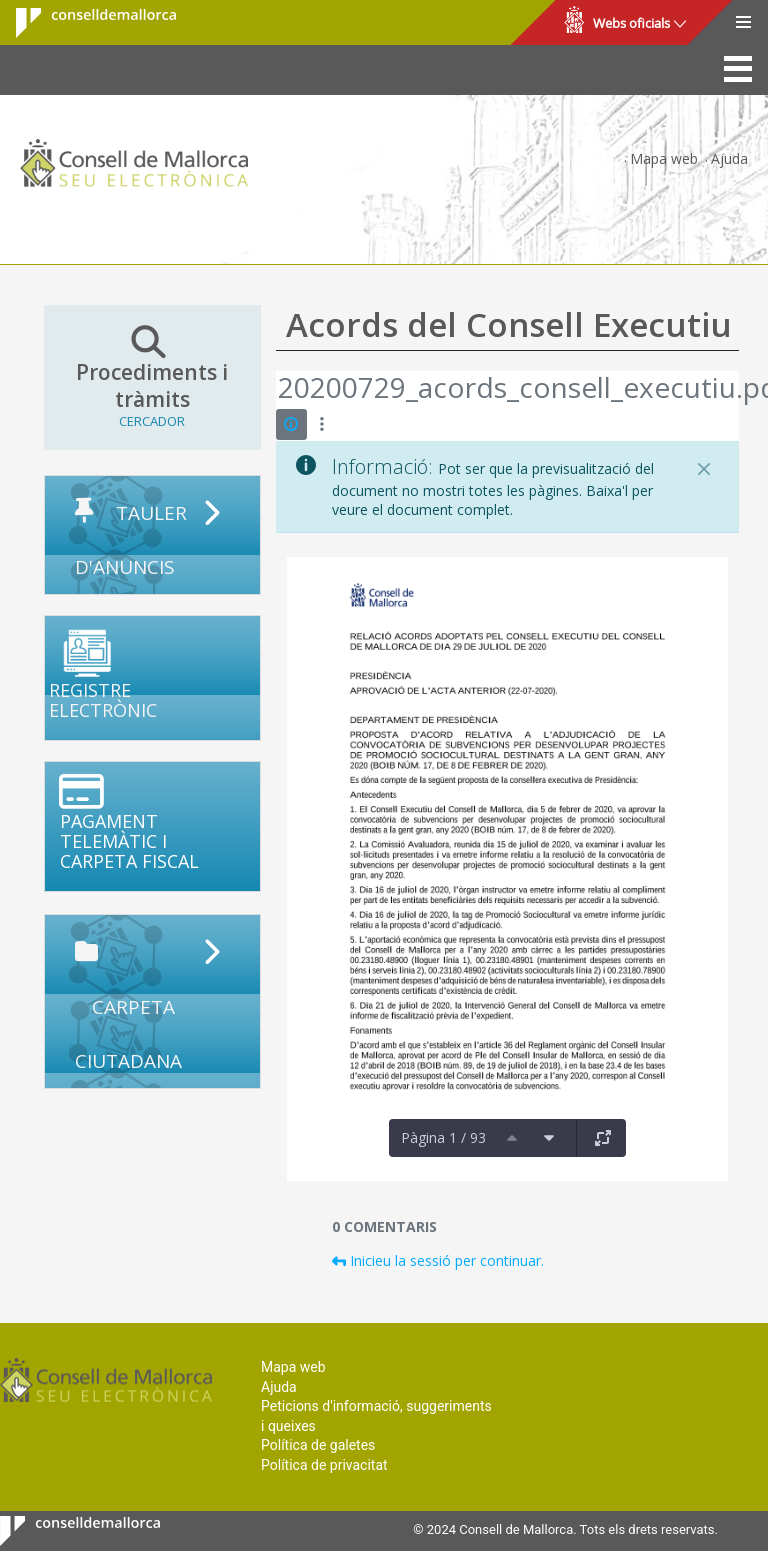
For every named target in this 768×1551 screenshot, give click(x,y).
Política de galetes (318, 1445)
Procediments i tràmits (152, 377)
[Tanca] (704, 469)
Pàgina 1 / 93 (443, 1137)
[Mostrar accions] (322, 424)
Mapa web (664, 158)
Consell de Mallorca (83, 23)
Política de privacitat (324, 1465)
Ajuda (729, 158)
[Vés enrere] (277, 390)
